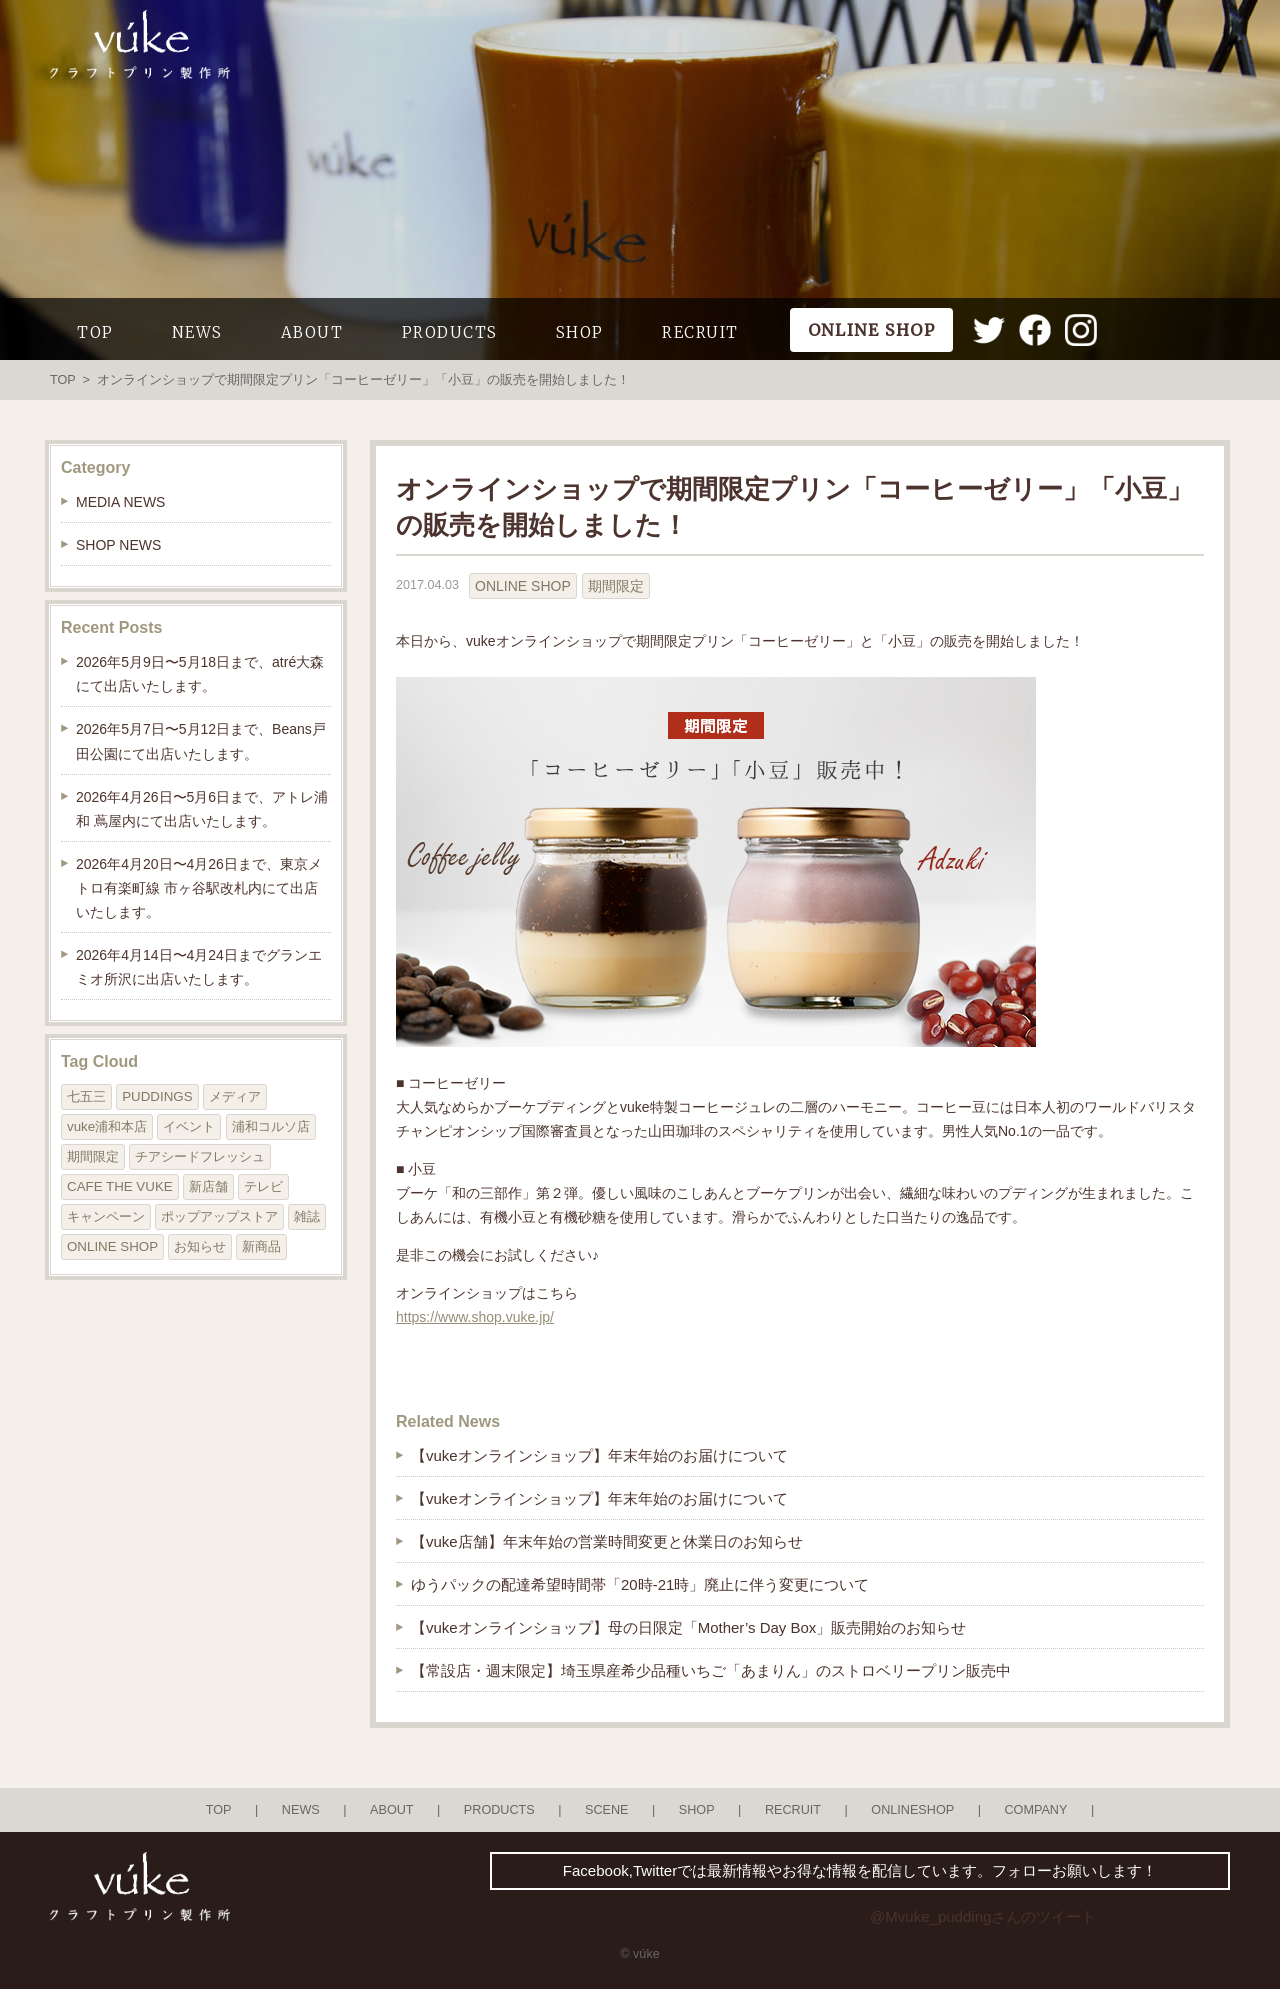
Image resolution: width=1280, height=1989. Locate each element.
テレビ (263, 1186)
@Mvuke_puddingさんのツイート (983, 1916)
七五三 (86, 1096)
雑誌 (307, 1216)
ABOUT (312, 332)
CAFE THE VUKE (120, 1186)
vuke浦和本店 (107, 1126)
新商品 (261, 1246)
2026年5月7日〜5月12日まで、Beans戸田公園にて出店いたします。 (201, 741)
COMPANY (1035, 1810)
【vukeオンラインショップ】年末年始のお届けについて (599, 1455)
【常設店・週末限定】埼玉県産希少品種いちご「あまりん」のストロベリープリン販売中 (711, 1670)
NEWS (197, 332)
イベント (189, 1126)
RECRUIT (700, 332)
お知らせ (200, 1246)
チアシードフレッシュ (200, 1156)
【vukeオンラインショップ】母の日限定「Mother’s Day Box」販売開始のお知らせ (688, 1627)
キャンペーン (106, 1216)
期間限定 (616, 586)
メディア (235, 1096)
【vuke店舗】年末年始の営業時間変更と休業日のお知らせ (607, 1541)
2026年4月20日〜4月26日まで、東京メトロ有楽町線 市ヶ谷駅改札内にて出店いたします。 (199, 888)
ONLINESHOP (912, 1810)
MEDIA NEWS (120, 502)
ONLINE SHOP (523, 586)
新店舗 (208, 1186)
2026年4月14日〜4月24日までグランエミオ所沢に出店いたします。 (199, 967)
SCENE (607, 1810)
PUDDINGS (157, 1096)
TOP (95, 332)
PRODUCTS (450, 332)
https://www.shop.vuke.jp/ (475, 1317)
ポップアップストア (219, 1216)
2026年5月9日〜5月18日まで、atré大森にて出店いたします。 (200, 674)
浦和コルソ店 (271, 1126)
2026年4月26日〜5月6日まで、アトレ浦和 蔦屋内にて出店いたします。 (202, 809)
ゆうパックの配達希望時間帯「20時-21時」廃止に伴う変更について (640, 1584)
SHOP (580, 332)
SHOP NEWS (118, 545)
